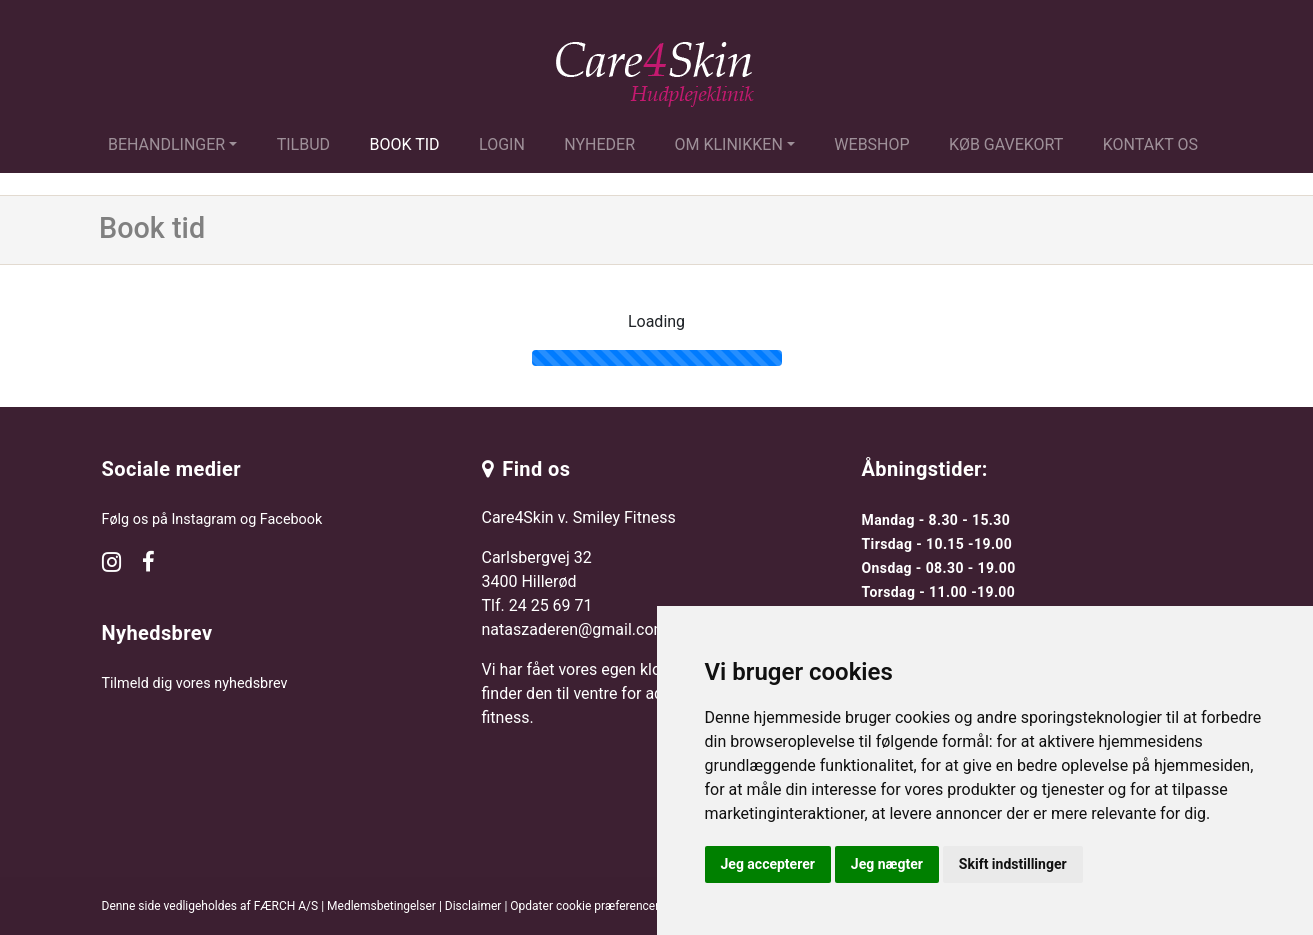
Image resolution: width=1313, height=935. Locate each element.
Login (502, 144)
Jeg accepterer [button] (768, 864)
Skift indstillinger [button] (1013, 864)
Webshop (871, 144)
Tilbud (303, 144)
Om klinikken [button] (729, 144)
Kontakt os (1150, 144)
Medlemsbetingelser (381, 906)
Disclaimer (473, 906)
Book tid (405, 144)
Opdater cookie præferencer (584, 906)
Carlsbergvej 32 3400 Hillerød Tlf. (537, 581)
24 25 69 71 (551, 605)
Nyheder (599, 144)
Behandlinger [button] (166, 144)
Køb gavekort (1006, 144)
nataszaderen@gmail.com (575, 629)
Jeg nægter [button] (887, 864)
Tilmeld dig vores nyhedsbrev (195, 683)
